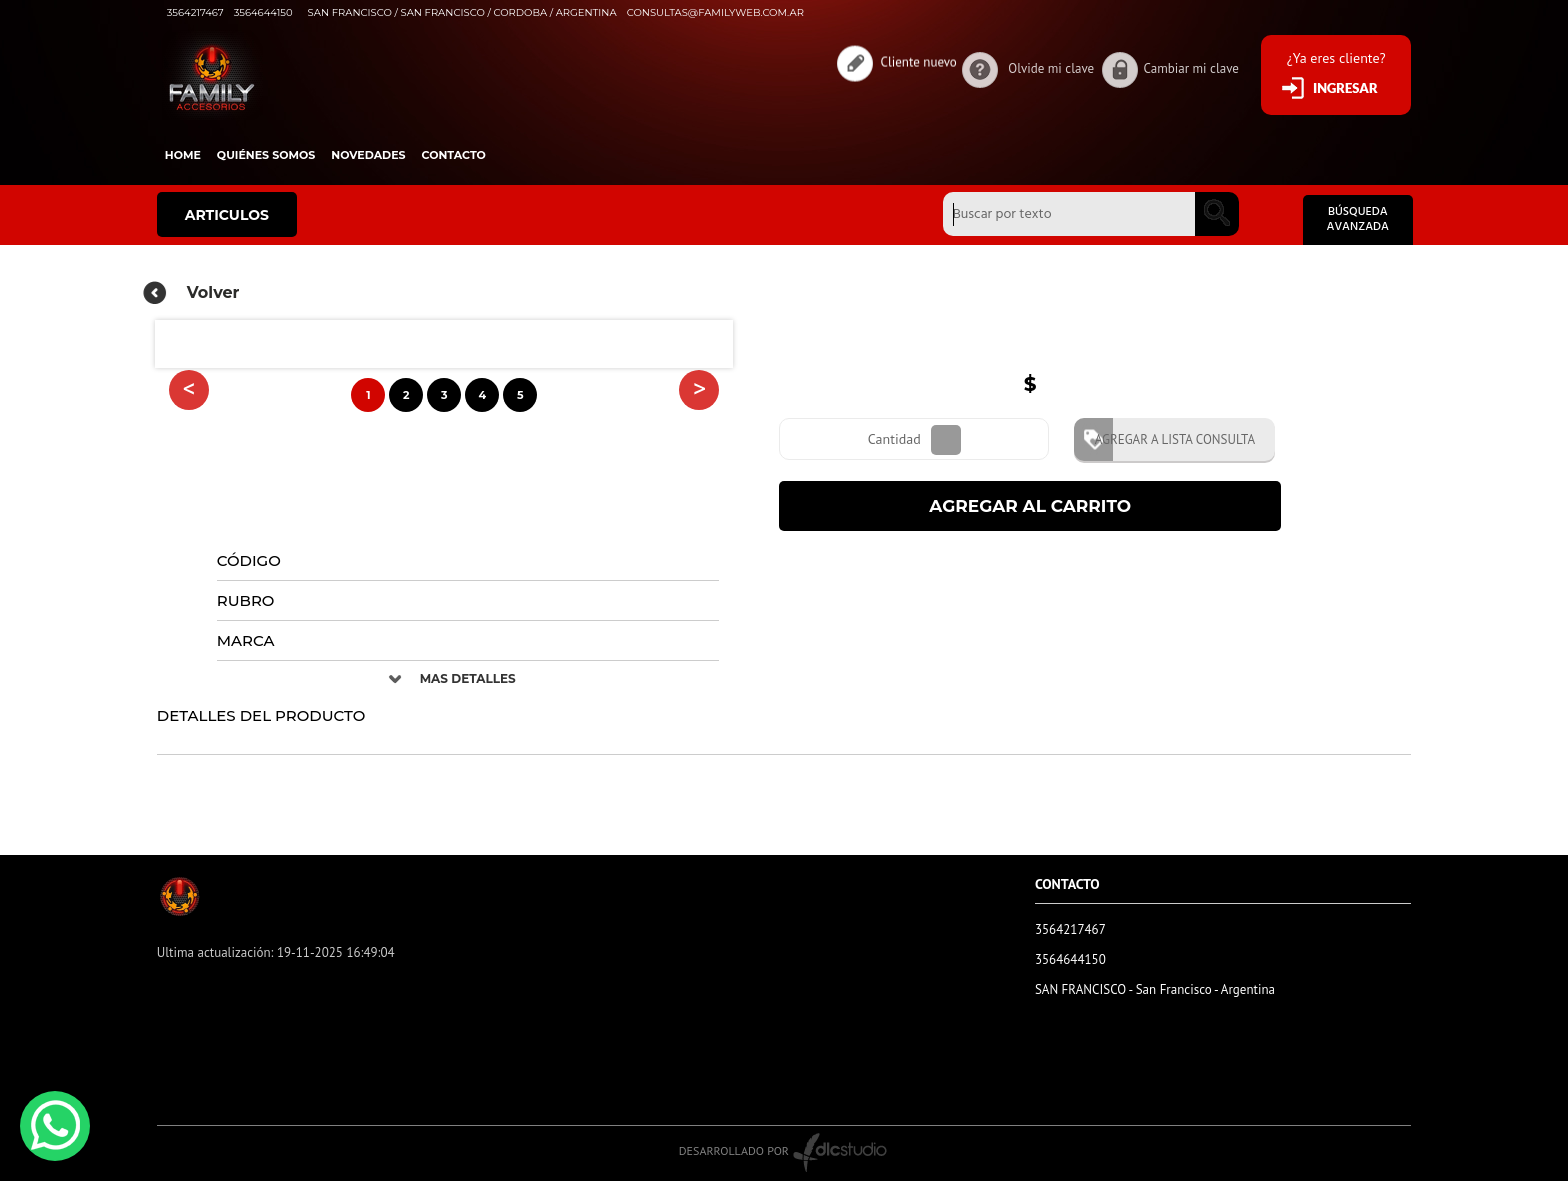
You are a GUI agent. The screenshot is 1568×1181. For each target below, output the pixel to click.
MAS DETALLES (468, 678)
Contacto (454, 155)
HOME (183, 155)
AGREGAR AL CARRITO (1030, 506)
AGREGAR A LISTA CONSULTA (1168, 439)
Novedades (368, 155)
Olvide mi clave (1051, 68)
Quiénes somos (266, 155)
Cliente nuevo (919, 59)
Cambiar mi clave (1191, 68)
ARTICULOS (227, 215)
